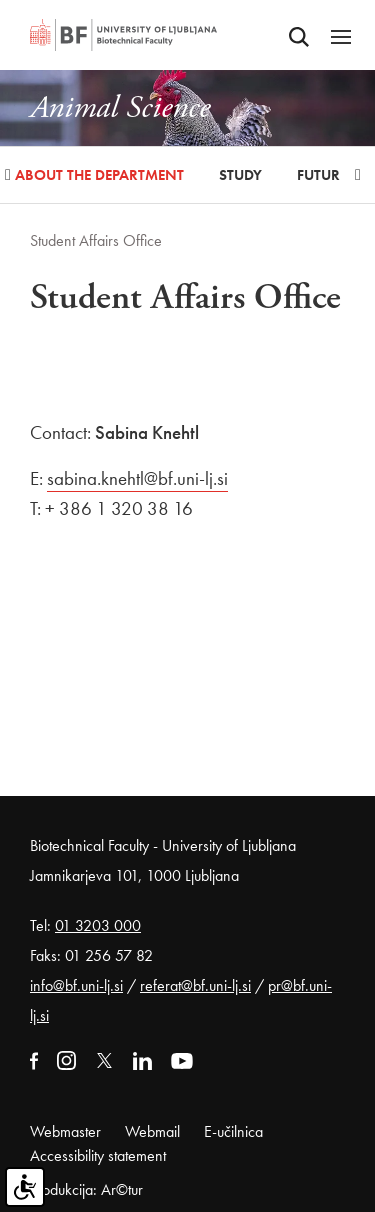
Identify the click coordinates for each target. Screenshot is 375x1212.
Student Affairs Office (96, 240)
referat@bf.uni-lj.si (195, 985)
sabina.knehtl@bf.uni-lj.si (137, 478)
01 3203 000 (98, 925)
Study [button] (240, 175)
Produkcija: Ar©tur (86, 1189)
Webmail (152, 1131)
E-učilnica (233, 1131)
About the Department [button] (99, 175)
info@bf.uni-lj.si (76, 985)
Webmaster (65, 1131)
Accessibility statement (98, 1155)
